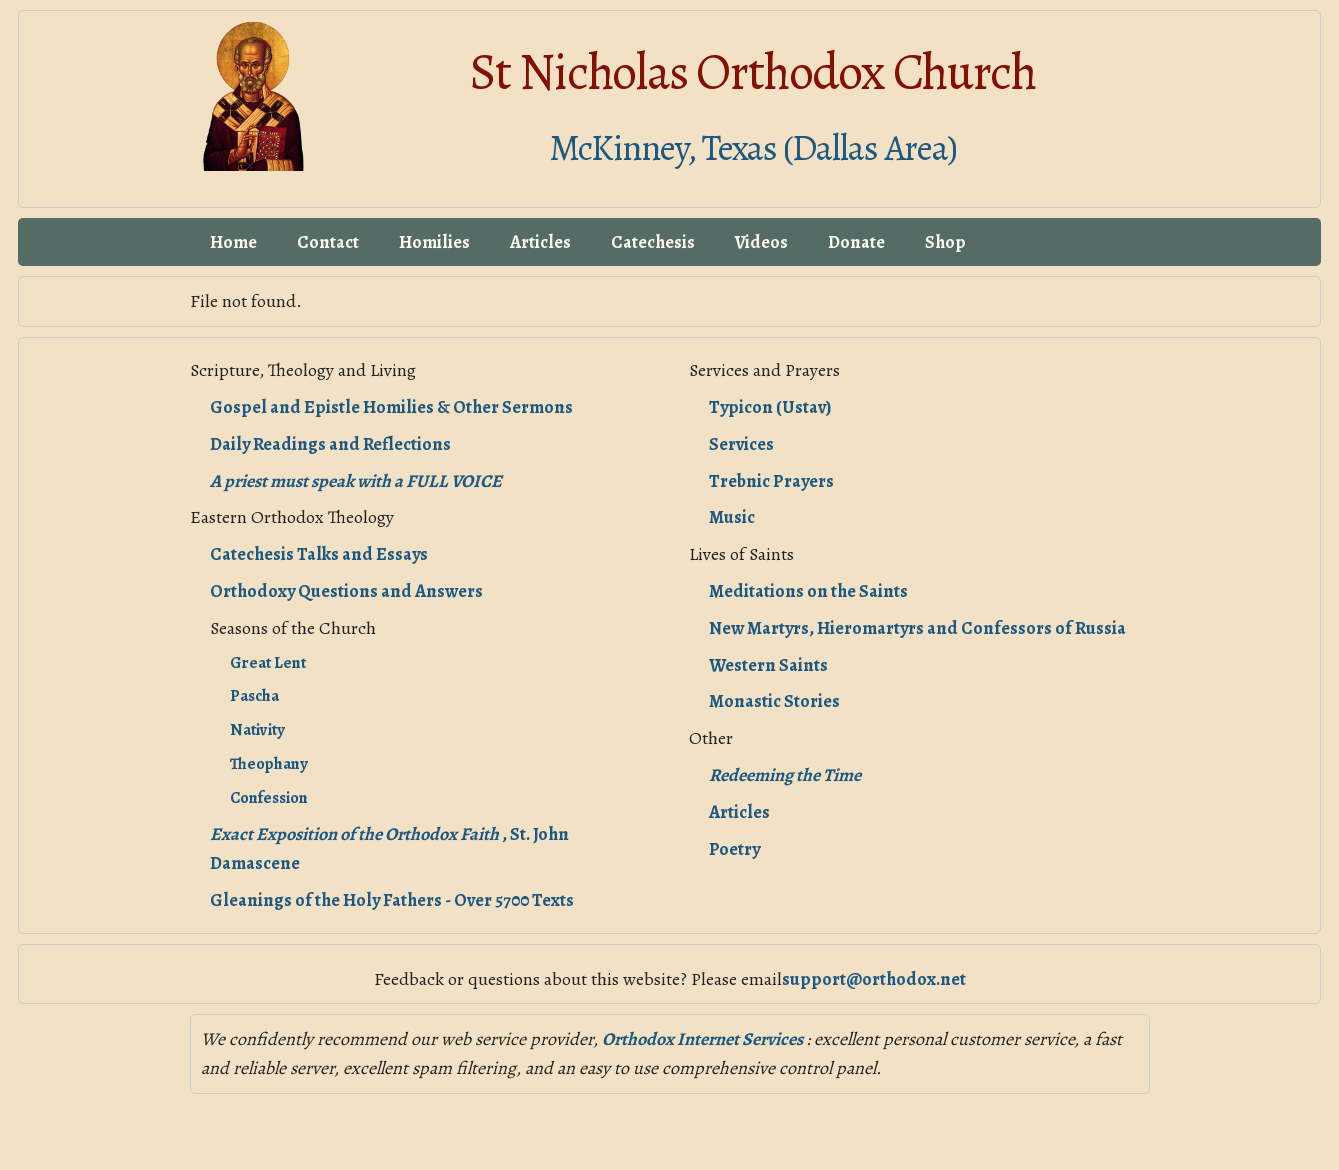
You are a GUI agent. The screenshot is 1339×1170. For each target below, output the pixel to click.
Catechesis (653, 242)
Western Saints (768, 665)
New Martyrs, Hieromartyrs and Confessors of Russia (917, 628)
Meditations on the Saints (808, 591)
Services (741, 444)
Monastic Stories (774, 701)
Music (732, 517)
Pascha (254, 696)
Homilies (434, 242)
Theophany (269, 764)
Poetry (734, 849)
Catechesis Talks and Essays (319, 554)
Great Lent (268, 663)
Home (233, 242)
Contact (328, 242)
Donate (856, 242)
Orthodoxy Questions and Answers (346, 591)
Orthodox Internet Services (704, 1039)
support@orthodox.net (874, 979)
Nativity (257, 730)
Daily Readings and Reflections (330, 444)
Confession (269, 798)
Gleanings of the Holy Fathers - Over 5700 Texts (392, 900)
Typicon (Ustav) (770, 407)
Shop (945, 242)
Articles (540, 242)
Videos (761, 242)
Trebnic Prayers (771, 481)
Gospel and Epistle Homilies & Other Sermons (391, 407)
